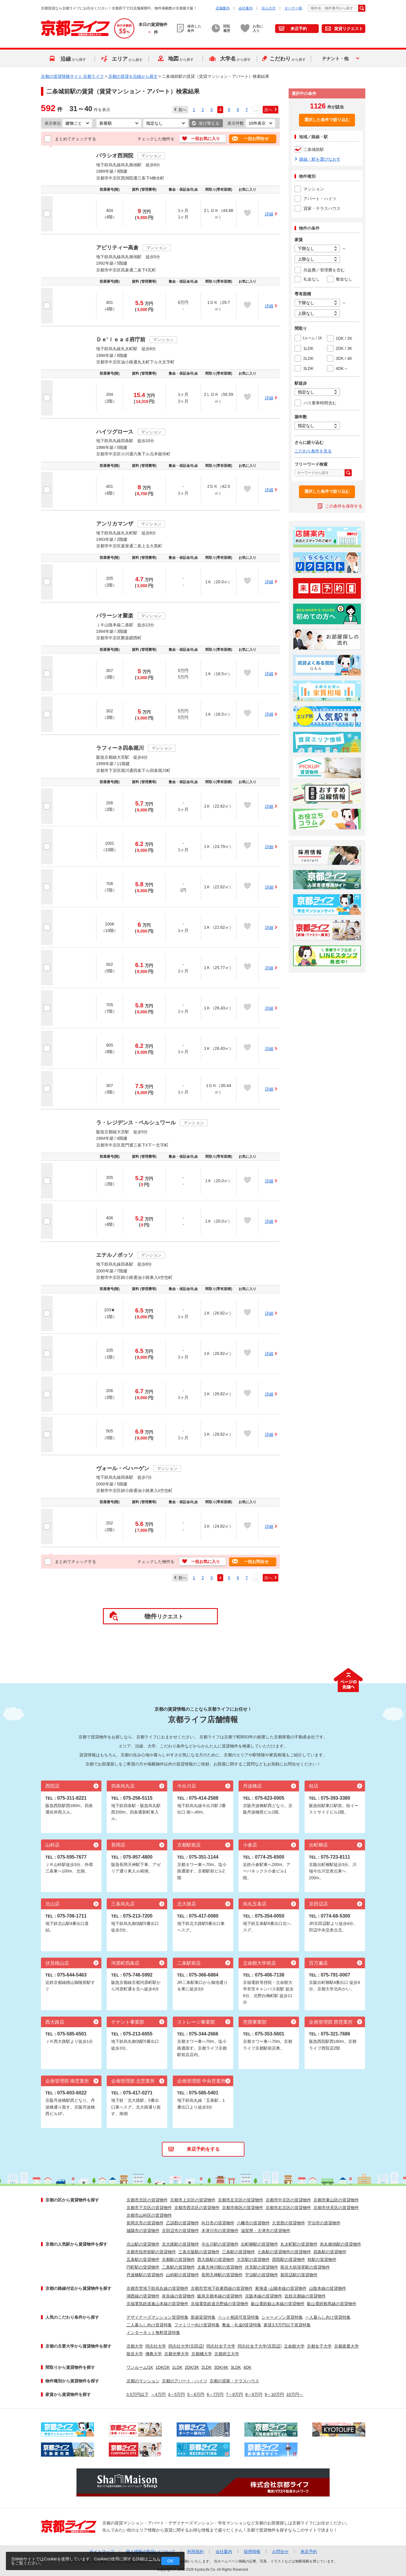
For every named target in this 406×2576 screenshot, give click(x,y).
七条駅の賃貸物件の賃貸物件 (284, 2251)
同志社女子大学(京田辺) (260, 2346)
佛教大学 (153, 2353)
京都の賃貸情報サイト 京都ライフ (72, 76)
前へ (182, 109)
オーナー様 (293, 8)
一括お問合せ (256, 138)
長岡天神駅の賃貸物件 (222, 2274)
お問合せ (280, 2551)
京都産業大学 (346, 2346)
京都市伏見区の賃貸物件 (336, 2207)
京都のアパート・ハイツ (184, 2381)
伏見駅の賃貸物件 (261, 2267)
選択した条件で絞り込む (327, 119)
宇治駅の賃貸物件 (261, 2274)
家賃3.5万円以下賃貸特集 (287, 2325)
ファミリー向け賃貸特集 (197, 2325)
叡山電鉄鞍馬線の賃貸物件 (331, 2303)
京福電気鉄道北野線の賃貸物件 (220, 2303)
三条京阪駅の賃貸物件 (199, 2251)
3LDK (236, 2367)
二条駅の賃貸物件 (178, 2267)
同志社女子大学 (220, 2346)
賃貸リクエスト (348, 28)
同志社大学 (155, 2346)
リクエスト (163, 1616)
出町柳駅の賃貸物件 (259, 2244)
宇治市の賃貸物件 (324, 2223)
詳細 (269, 214)
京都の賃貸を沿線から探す (133, 76)
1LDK (177, 2367)
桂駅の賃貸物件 (322, 2259)
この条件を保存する (343, 506)
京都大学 (134, 2346)
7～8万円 (234, 2394)
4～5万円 (176, 2394)
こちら (154, 2559)
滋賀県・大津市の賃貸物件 (265, 2230)
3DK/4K (221, 2367)
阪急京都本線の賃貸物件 (220, 2296)
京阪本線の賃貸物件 (263, 2296)
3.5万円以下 (137, 2394)
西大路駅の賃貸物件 (215, 2259)
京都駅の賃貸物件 (178, 2259)
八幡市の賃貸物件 (253, 2223)
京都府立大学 (226, 2353)
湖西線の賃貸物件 (143, 2296)
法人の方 (269, 8)
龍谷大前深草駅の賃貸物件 (305, 2267)
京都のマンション (143, 2381)
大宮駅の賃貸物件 (253, 2259)
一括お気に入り (205, 138)
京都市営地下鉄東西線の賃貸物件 (222, 2288)
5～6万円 (195, 2394)
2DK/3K (192, 2367)
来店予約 (298, 28)
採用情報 (252, 2551)
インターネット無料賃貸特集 (153, 2332)
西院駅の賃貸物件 (288, 2259)
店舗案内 (223, 8)
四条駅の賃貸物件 (329, 2251)
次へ (268, 109)
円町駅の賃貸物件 (143, 2267)
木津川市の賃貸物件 (220, 2230)
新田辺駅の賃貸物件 (299, 2274)
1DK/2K (163, 2367)
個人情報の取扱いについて (150, 2551)
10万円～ (294, 2394)
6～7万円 (215, 2394)
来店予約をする (203, 2149)
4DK (247, 2367)
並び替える (209, 123)
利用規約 (195, 2551)
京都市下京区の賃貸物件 (149, 2207)
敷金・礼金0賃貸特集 (242, 2325)
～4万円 (158, 2394)
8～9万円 (253, 2394)
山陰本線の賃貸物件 (327, 2288)
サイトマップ (101, 2551)
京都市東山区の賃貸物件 (336, 2200)
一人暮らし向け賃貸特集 (328, 2317)
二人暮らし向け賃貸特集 (149, 2325)
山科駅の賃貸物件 (182, 2274)
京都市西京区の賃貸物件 (197, 2207)
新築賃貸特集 (203, 2317)
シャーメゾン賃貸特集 (282, 2317)
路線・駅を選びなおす (320, 159)
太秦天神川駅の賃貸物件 (220, 2267)
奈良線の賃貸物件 (178, 2296)
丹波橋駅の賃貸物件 (145, 2274)
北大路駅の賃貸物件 (180, 2244)
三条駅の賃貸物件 (238, 2251)
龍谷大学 (134, 2353)
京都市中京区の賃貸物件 (288, 2200)
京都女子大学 (319, 2346)
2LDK (206, 2367)
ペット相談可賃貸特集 (238, 2317)
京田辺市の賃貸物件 (180, 2230)
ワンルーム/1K (139, 2367)
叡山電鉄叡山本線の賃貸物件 (278, 2303)
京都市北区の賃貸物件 (147, 2200)
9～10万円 (274, 2394)
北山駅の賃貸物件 (143, 2244)
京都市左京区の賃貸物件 (240, 2200)
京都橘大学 (201, 2353)
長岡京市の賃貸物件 (145, 2223)
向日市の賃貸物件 (217, 2223)
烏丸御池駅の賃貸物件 (340, 2244)
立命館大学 (294, 2346)
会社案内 (246, 8)
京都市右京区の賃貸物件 (288, 2207)
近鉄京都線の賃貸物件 (305, 2296)
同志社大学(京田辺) (186, 2346)
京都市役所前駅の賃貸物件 (151, 2251)
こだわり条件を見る (313, 451)
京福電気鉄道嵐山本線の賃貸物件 (157, 2303)
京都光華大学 (176, 2353)
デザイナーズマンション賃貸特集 (157, 2317)
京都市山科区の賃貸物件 (149, 2215)
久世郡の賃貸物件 (288, 2223)
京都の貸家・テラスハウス (234, 2381)
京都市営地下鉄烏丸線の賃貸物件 (157, 2288)
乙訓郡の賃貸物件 (182, 2223)
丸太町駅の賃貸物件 (299, 2244)
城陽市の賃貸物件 (143, 2230)
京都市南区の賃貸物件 (242, 2207)
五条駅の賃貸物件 (143, 2259)
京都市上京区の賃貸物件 (193, 2200)
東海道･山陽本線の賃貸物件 (281, 2288)
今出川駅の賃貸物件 (220, 2244)
